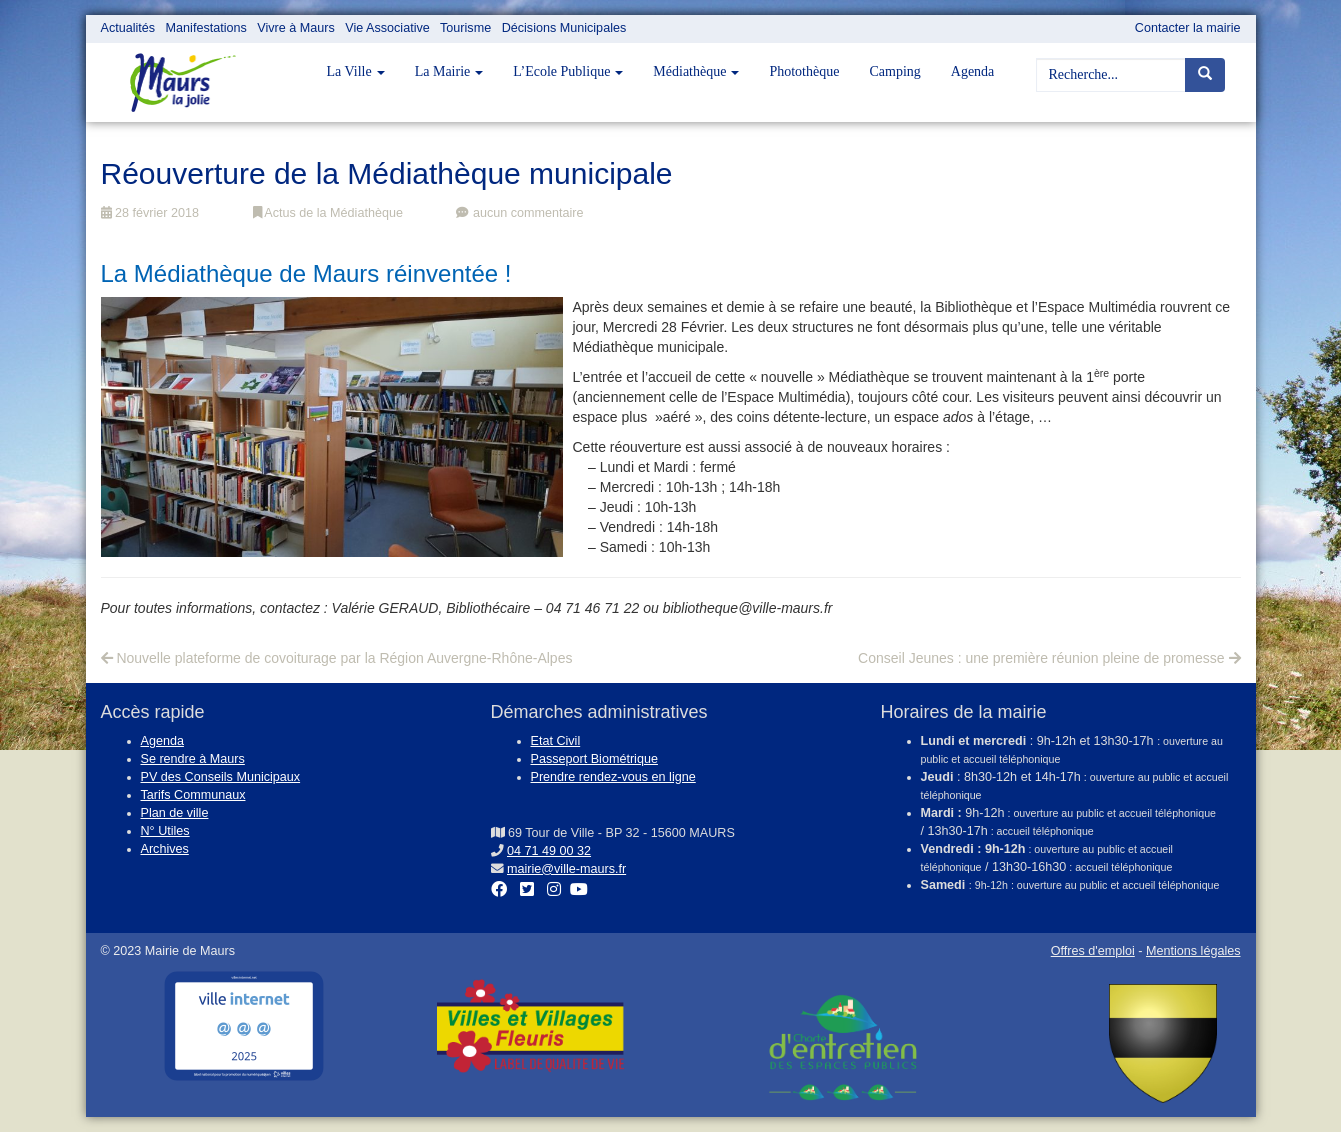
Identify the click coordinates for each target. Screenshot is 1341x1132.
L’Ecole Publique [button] (568, 71)
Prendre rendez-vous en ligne (613, 777)
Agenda (973, 71)
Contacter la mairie (1188, 28)
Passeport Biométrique (594, 759)
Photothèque (804, 71)
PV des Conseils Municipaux (221, 777)
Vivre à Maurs (295, 28)
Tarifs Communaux (193, 795)
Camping (894, 71)
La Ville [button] (356, 71)
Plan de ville (175, 813)
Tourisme (465, 28)
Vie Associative (387, 28)
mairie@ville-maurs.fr (566, 869)
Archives (165, 849)
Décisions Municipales (564, 28)
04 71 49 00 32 (549, 851)
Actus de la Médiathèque (328, 213)
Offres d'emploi (1093, 951)
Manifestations (206, 28)
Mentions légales (1193, 951)
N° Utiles (165, 831)
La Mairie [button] (449, 71)
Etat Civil (556, 741)
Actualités (128, 28)
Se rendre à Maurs (193, 759)
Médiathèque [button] (696, 71)
